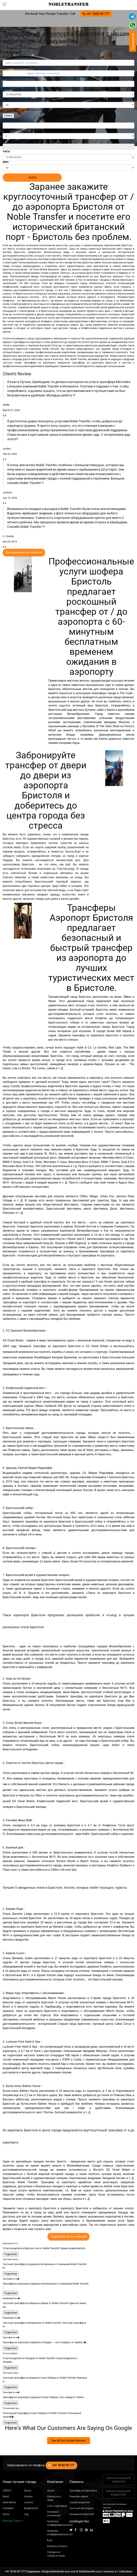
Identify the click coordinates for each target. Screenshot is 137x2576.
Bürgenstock (31, 2508)
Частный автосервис (81, 2508)
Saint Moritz (9, 2502)
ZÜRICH (7, 2490)
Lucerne (28, 2502)
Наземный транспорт (81, 2514)
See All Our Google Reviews (68, 2440)
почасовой (16, 51)
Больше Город (13, 2520)
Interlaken (8, 2508)
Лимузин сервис (78, 2496)
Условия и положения (53, 2513)
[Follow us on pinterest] (87, 2530)
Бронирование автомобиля (24, 552)
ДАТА (6, 78)
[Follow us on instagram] (82, 2530)
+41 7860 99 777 (96, 14)
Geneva (28, 2496)
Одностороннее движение (25, 48)
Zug (26, 2514)
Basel (6, 2496)
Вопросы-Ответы (57, 2546)
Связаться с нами (54, 2498)
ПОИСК (8, 115)
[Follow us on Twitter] (71, 2530)
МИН (5, 99)
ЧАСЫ (6, 88)
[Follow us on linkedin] (92, 2530)
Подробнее (10, 2254)
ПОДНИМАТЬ (10, 57)
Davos (27, 2490)
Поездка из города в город (56, 2554)
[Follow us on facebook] (77, 2530)
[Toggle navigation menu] (6, 4)
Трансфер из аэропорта (83, 2490)
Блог (50, 2540)
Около (51, 2490)
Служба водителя (79, 2502)
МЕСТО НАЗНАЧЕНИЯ (15, 67)
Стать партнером (57, 2505)
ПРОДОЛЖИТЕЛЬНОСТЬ (17, 130)
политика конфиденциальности (60, 2523)
